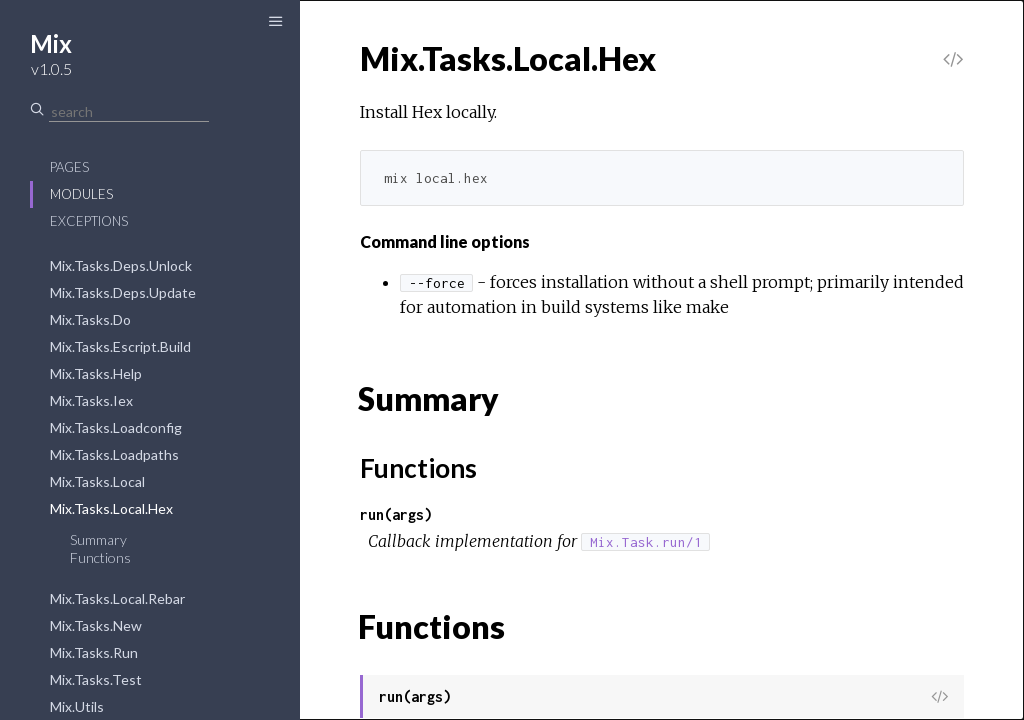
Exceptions (89, 221)
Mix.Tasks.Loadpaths (114, 454)
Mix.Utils (77, 706)
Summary (98, 539)
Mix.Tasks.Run (94, 652)
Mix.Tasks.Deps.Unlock (121, 265)
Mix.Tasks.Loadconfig (116, 427)
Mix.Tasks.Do (90, 319)
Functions (100, 557)
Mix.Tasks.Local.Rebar (117, 598)
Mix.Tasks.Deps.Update (123, 292)
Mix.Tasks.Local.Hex (111, 508)
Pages (69, 167)
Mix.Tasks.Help (96, 373)
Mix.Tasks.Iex (91, 400)
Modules (81, 194)
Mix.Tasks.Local (97, 481)
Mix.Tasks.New (96, 625)
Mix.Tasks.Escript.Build (120, 346)
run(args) (396, 514)
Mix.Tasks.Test (96, 679)
